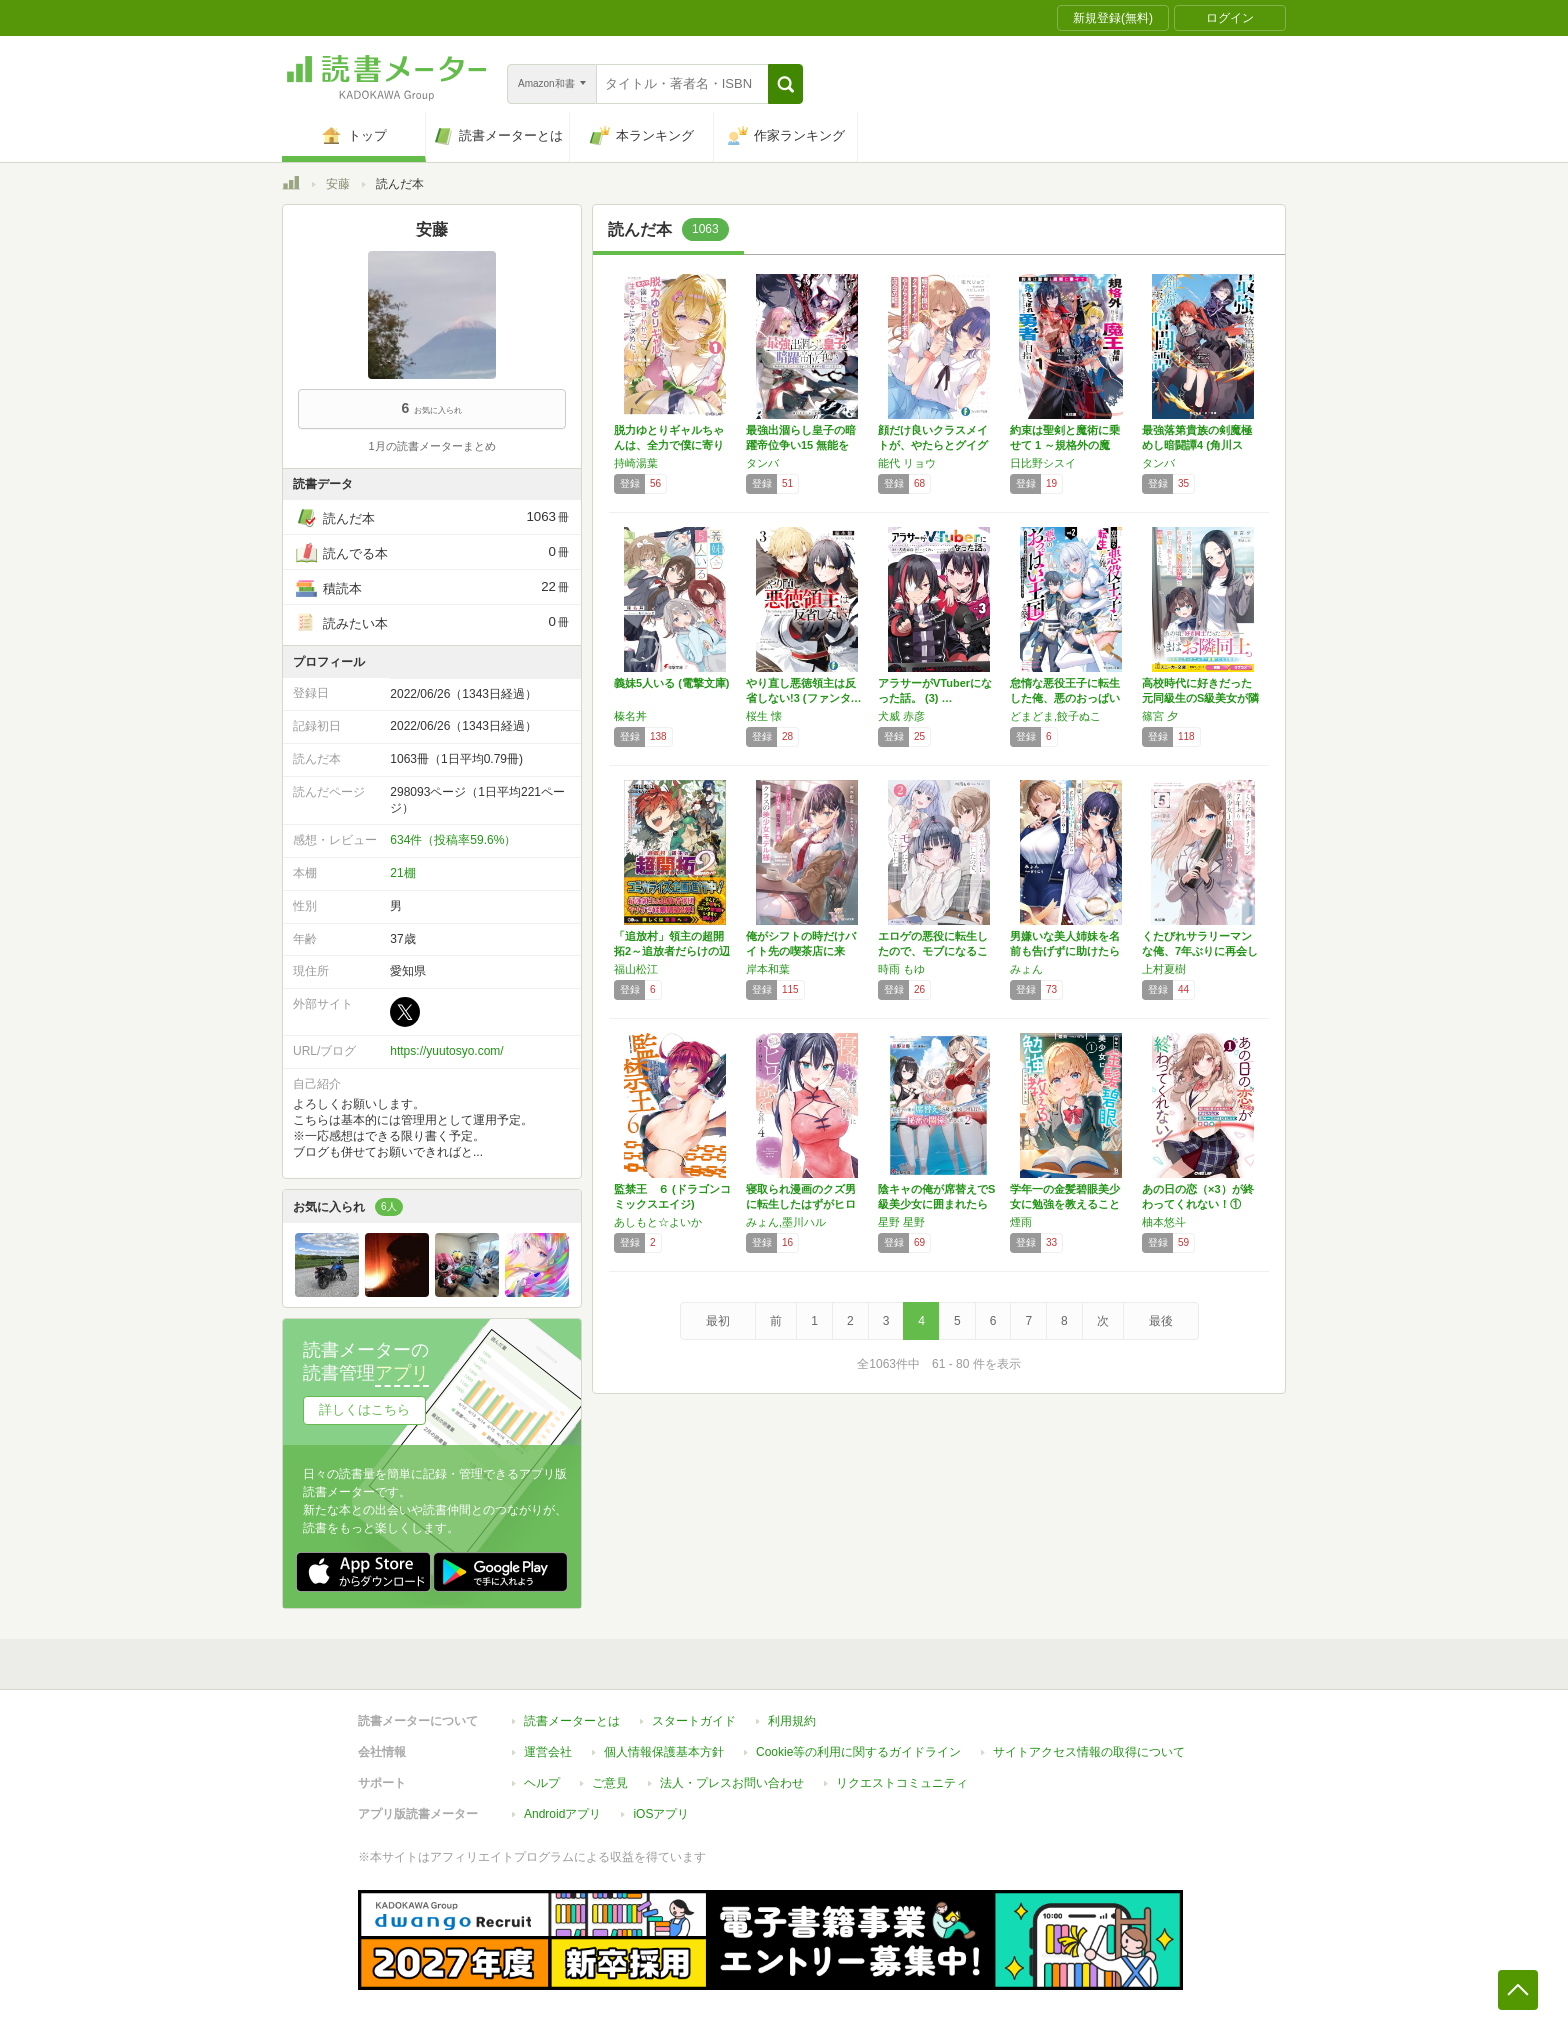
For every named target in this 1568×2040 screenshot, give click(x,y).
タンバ (762, 463)
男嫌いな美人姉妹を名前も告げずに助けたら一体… (1065, 951)
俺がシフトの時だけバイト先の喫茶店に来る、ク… (801, 951)
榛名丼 (630, 716)
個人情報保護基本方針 (664, 1752)
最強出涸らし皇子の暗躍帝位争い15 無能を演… (801, 445)
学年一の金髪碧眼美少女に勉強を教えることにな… (1065, 1204)
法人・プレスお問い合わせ (732, 1783)
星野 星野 (901, 1222)
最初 (718, 1321)
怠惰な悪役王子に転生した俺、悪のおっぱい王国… (1065, 698)
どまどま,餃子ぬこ (1055, 716)
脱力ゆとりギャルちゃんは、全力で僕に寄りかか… (669, 445)
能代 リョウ (907, 463)
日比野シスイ (1043, 463)
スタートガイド (694, 1721)
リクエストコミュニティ (902, 1783)
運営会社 (548, 1752)
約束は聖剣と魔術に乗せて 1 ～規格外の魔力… (1065, 445)
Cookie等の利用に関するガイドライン (858, 1752)
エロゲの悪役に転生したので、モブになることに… (933, 951)
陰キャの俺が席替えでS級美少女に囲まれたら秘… (936, 1204)
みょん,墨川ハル (786, 1222)
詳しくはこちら (364, 1409)
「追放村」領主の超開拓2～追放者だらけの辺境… (672, 951)
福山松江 (636, 969)
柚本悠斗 (1164, 1222)
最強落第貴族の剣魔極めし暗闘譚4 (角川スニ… (1197, 445)
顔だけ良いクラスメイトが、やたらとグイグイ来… (933, 445)
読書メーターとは (572, 1721)
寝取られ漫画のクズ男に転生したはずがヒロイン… (801, 1204)
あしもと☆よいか (658, 1222)
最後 (1161, 1321)
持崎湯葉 (636, 463)
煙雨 (1021, 1222)
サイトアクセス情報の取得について (1089, 1752)
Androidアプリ (562, 1814)
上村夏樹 (1164, 969)
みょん (1026, 969)
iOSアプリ (661, 1814)
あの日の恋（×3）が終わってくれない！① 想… (1198, 1204)
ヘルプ (542, 1783)
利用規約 (792, 1721)
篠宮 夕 (1160, 716)
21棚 (402, 873)
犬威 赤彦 (901, 716)
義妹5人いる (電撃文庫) (672, 683)
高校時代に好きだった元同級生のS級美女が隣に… (1200, 698)
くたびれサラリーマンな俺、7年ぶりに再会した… (1200, 951)
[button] (785, 84)
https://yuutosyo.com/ (446, 1051)
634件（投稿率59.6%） (453, 840)
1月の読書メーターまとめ (431, 446)
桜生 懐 (764, 716)
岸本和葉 (768, 969)
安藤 (338, 184)
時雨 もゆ (901, 969)
